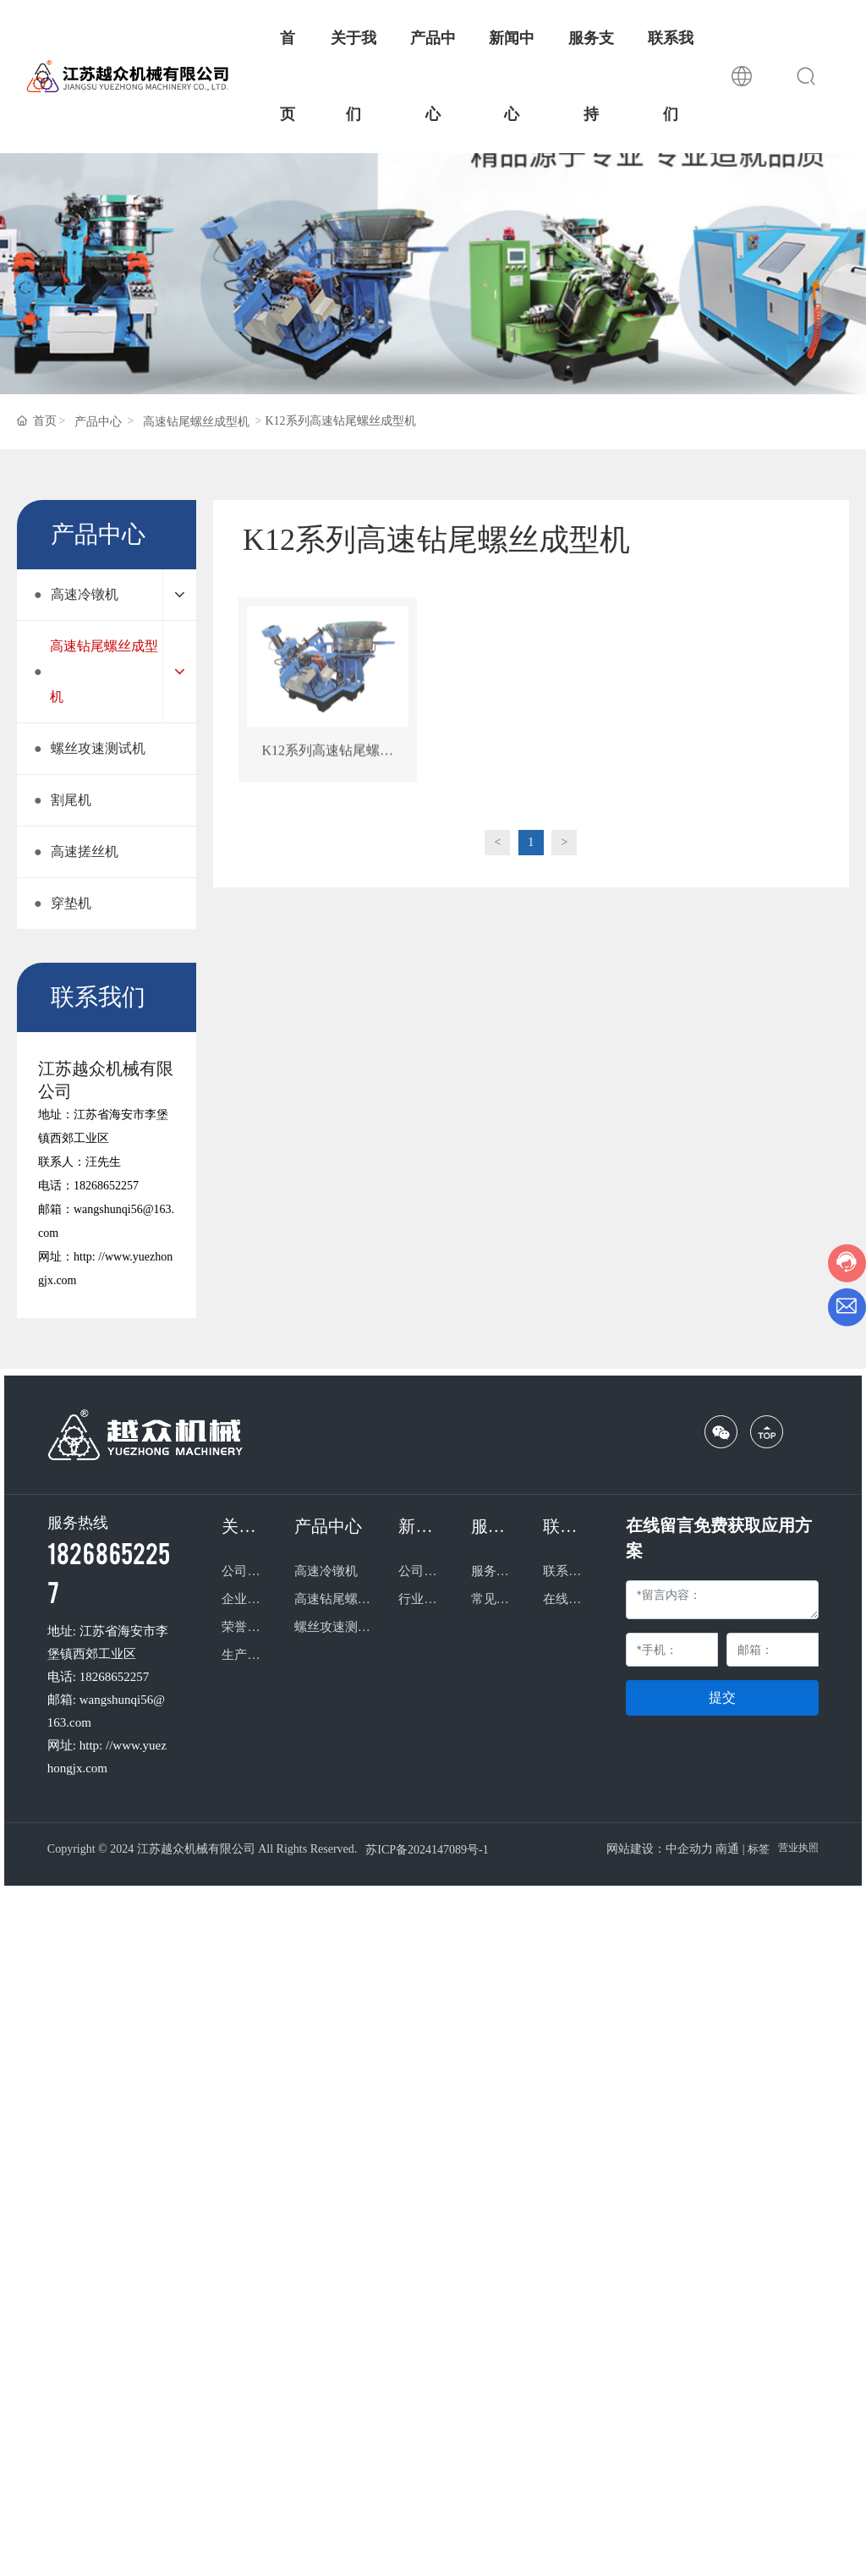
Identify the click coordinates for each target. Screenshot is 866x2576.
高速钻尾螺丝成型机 (196, 421)
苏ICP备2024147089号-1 (426, 1849)
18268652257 (106, 1185)
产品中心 (98, 421)
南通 (727, 1849)
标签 (759, 1849)
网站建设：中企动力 (659, 1849)
